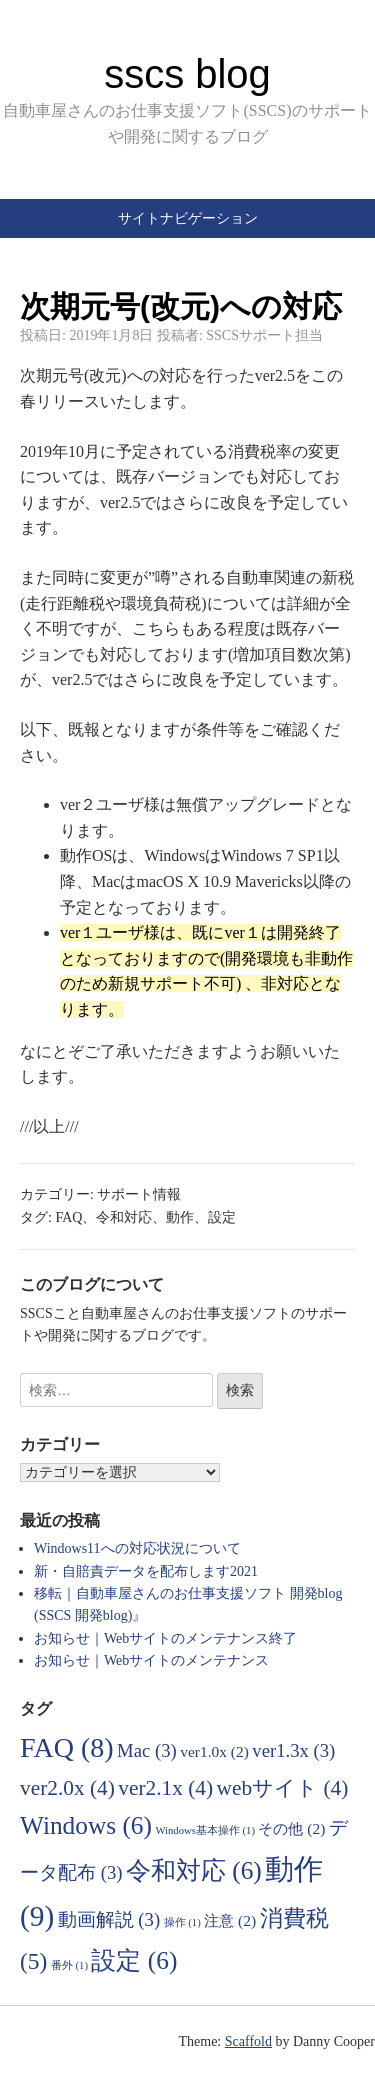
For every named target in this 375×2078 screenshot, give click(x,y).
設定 (222, 1217)
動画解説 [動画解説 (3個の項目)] (109, 1919)
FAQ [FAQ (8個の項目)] (67, 1747)
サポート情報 (139, 1194)
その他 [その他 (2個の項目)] (291, 1828)
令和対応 (124, 1217)
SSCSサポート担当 (264, 335)
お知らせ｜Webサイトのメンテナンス (151, 1660)
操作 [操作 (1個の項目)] (182, 1922)
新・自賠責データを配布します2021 (146, 1571)
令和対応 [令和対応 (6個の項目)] (194, 1870)
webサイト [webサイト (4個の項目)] (283, 1788)
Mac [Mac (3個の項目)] (147, 1750)
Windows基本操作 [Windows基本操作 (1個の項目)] (205, 1830)
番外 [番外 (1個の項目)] (69, 1965)
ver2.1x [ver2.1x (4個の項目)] (165, 1788)
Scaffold (248, 2041)
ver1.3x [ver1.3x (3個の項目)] (293, 1750)
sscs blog (187, 74)
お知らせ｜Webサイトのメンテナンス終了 (165, 1638)
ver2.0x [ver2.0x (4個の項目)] (67, 1788)
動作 (180, 1217)
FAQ (68, 1217)
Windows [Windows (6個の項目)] (86, 1825)
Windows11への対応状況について (137, 1548)
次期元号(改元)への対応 (181, 306)
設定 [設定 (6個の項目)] (134, 1960)
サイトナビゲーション (188, 218)
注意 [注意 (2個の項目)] (230, 1920)
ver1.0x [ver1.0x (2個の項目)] (214, 1751)
